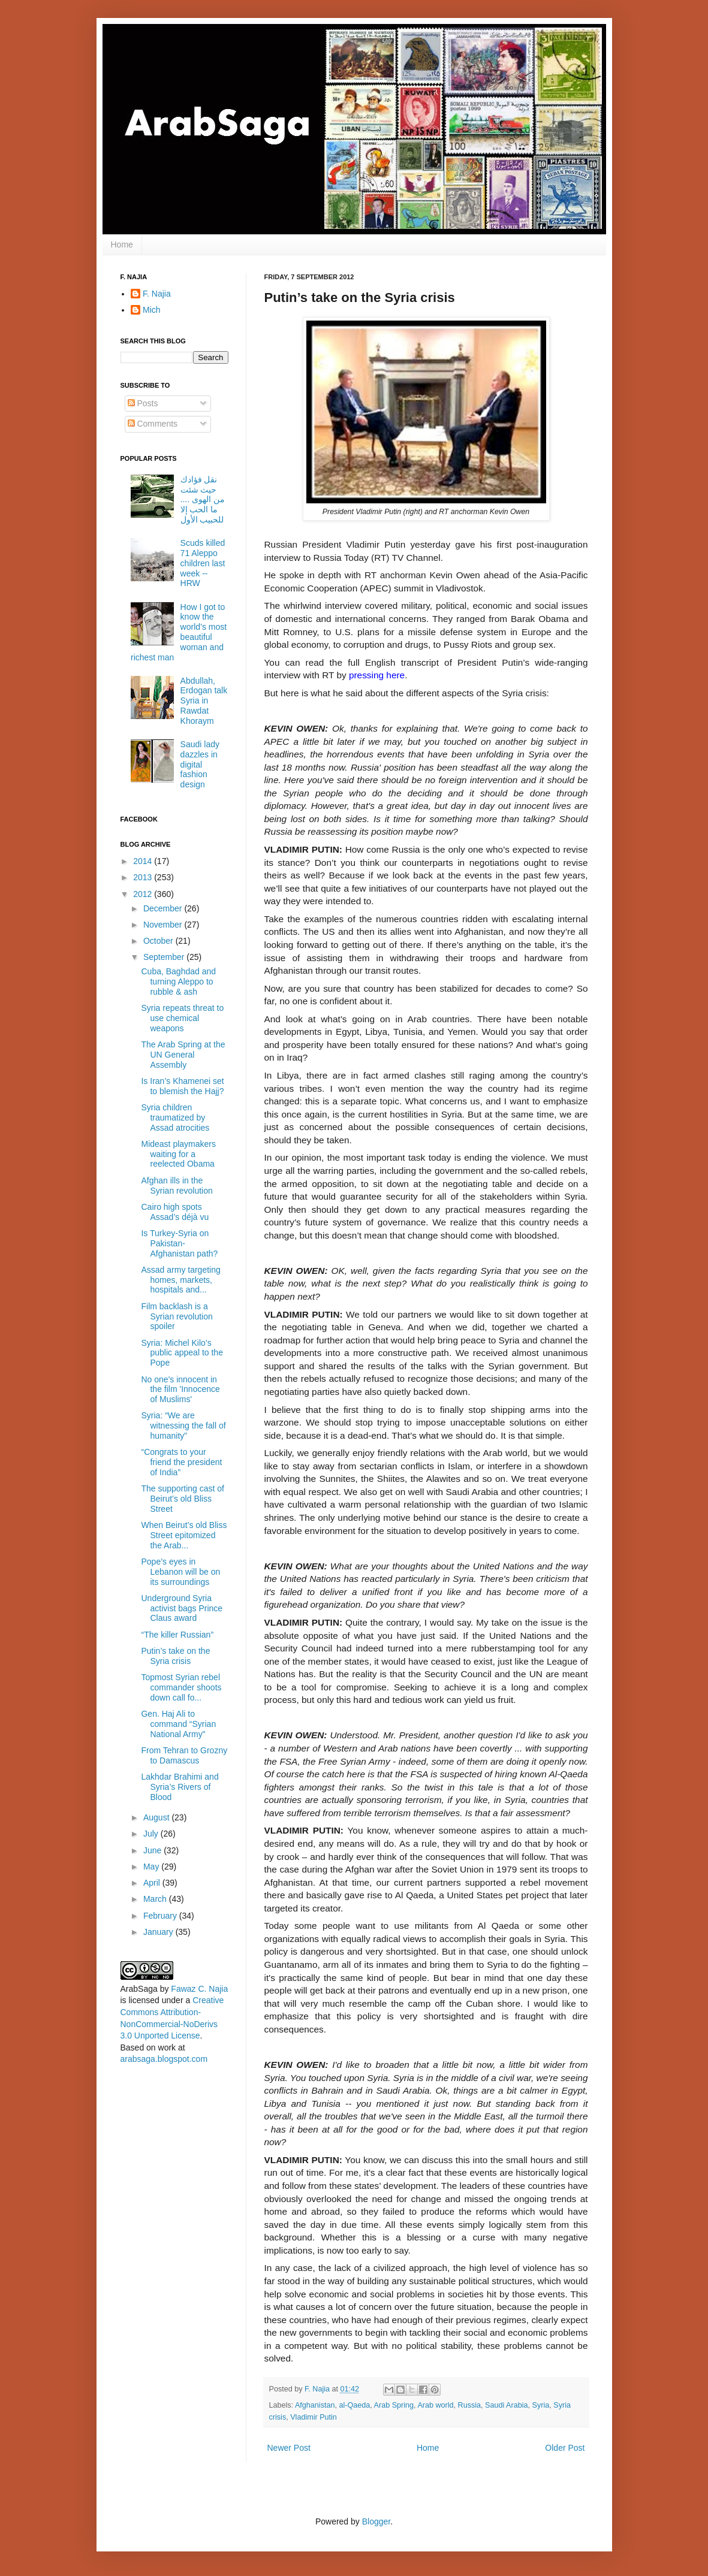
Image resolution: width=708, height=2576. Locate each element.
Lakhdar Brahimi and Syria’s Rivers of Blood (179, 1787)
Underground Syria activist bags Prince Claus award (181, 1608)
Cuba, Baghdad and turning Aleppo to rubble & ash (178, 981)
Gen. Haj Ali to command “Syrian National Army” (178, 1724)
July (152, 1833)
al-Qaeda (354, 2405)
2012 (143, 894)
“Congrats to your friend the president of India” (181, 1462)
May (152, 1866)
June (153, 1850)
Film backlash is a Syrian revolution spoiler (176, 1316)
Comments (153, 423)
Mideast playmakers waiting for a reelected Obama (178, 1154)
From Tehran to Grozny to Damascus (184, 1755)
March (156, 1899)
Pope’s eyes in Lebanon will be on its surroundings (180, 1572)
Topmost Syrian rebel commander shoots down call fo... (181, 1687)
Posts (143, 403)
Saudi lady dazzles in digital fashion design (199, 764)
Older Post (565, 2448)
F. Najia (318, 2389)
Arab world (435, 2405)
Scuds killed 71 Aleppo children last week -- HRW (202, 563)
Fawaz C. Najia (199, 1989)
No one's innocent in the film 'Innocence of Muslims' (180, 1390)
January (159, 1932)
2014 (143, 861)
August (157, 1817)
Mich (152, 310)
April (152, 1883)
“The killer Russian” (177, 1634)
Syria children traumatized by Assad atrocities (175, 1118)
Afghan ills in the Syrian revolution (176, 1185)
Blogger (376, 2521)
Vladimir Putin (313, 2417)
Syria (541, 2405)
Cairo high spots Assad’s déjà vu (175, 1212)
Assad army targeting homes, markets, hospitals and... (180, 1280)
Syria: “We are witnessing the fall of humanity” (183, 1425)
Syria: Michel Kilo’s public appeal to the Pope (181, 1353)
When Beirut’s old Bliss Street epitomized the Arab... (184, 1535)
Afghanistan (315, 2405)
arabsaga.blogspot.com (164, 2059)
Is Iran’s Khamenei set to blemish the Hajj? (182, 1086)
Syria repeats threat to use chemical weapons (182, 1018)
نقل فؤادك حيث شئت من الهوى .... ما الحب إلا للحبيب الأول (202, 499)
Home (122, 244)
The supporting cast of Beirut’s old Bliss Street (182, 1499)
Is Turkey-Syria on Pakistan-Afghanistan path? (179, 1243)
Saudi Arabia (506, 2405)
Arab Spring (394, 2405)
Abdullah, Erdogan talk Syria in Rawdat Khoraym (204, 701)
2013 (143, 877)
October (159, 941)
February (161, 1915)
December (163, 908)
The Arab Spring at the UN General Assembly (183, 1055)
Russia (469, 2405)
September (164, 957)
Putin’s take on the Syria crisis (175, 1656)
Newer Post (289, 2448)
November (163, 924)
